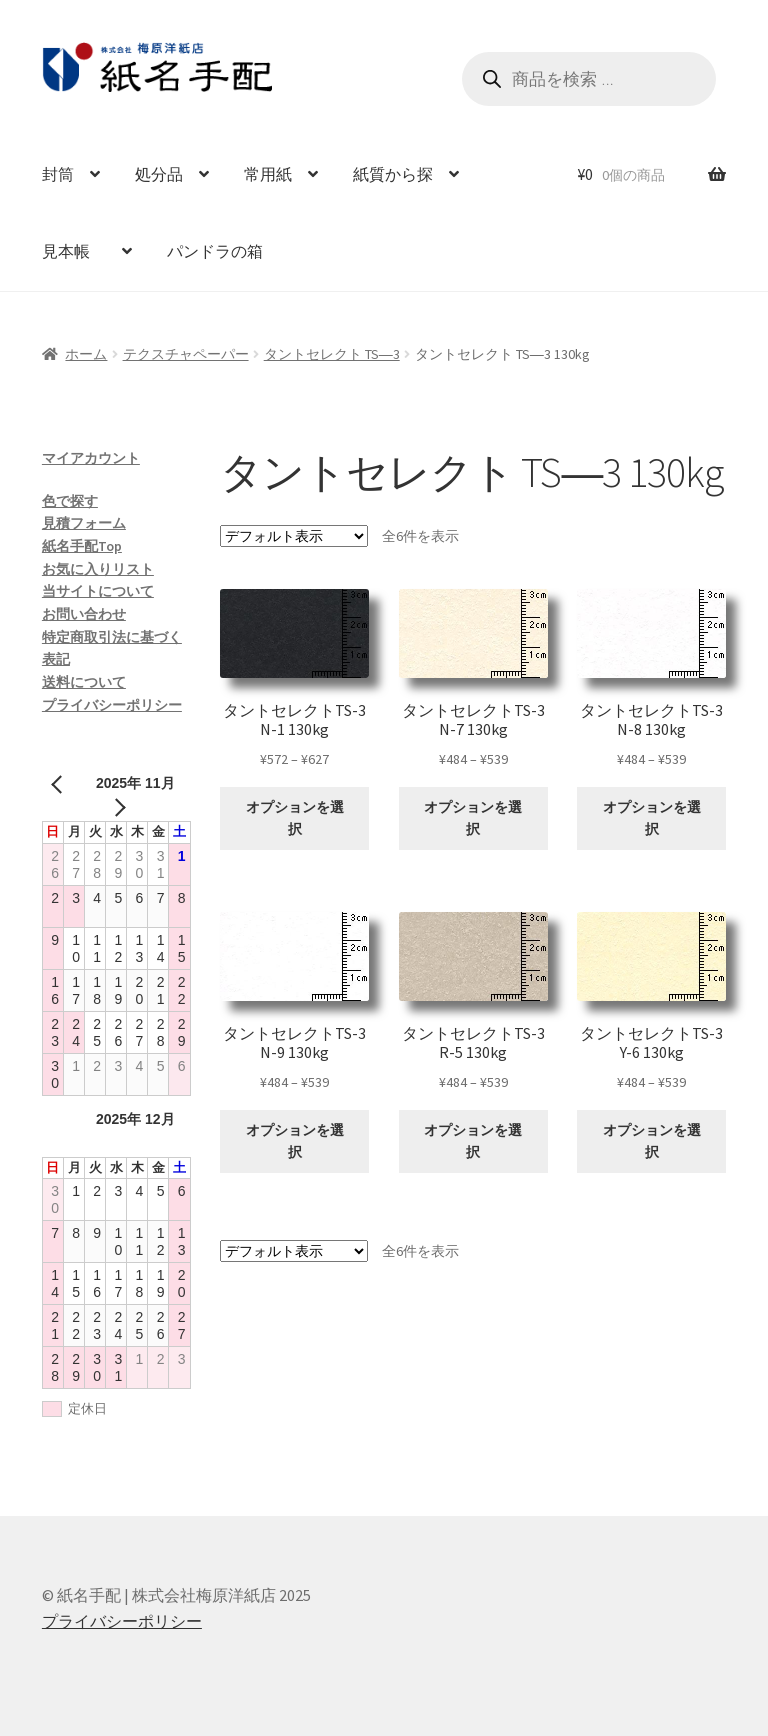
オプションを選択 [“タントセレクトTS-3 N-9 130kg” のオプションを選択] (295, 1141)
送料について (84, 682)
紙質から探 (393, 174)
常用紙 (268, 174)
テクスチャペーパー (186, 354)
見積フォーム (84, 523)
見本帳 (74, 251)
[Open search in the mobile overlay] (589, 79)
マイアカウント (91, 458)
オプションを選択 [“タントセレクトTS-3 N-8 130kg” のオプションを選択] (652, 818)
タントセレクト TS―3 (332, 354)
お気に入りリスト (98, 569)
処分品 (159, 174)
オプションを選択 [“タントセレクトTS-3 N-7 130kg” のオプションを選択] (473, 818)
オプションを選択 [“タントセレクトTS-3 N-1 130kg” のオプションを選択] (295, 818)
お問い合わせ (84, 614)
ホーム (86, 354)
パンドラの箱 (215, 251)
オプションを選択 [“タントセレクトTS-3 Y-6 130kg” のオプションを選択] (652, 1141)
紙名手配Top (82, 546)
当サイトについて (98, 591)
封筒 (58, 174)
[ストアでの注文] (294, 536)
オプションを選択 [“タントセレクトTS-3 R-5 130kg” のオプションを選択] (473, 1141)
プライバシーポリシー (112, 705)
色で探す (70, 501)
